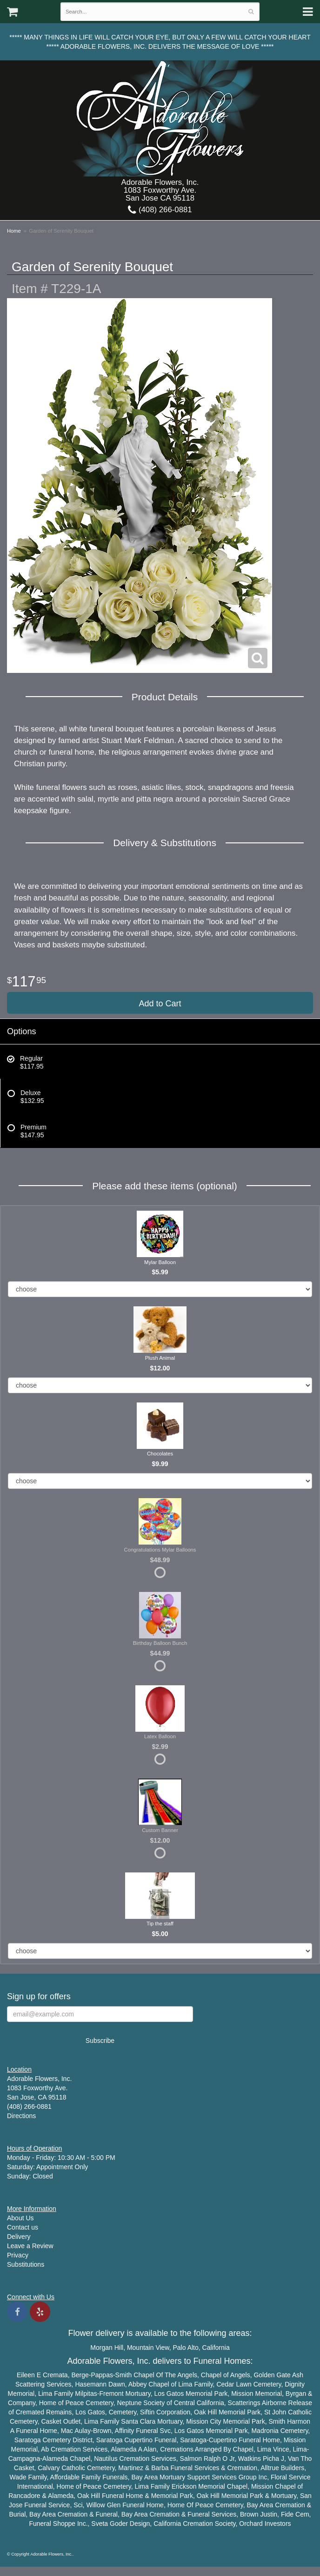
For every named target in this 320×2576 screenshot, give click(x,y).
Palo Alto (186, 2347)
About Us (20, 2218)
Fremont (111, 2393)
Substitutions (25, 2264)
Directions (21, 2115)
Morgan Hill (106, 2347)
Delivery (19, 2236)
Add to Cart (160, 1003)
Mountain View (148, 2347)
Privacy (17, 2255)
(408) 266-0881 (160, 209)
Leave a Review (30, 2246)
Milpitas (86, 2393)
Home (14, 231)
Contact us (22, 2227)
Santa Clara (138, 2421)
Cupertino (138, 2440)
